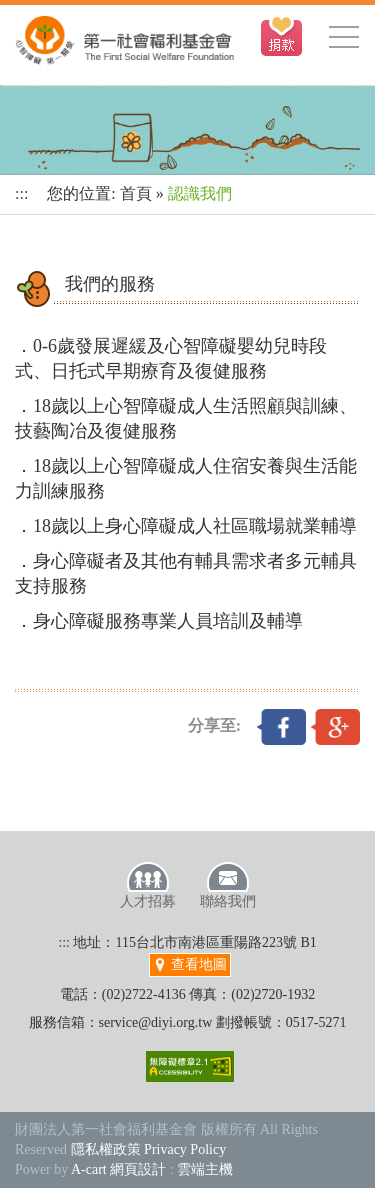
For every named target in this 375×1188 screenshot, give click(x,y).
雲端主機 (205, 1169)
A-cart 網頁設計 (118, 1169)
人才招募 (148, 885)
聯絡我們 (228, 885)
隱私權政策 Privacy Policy (149, 1149)
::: (21, 193)
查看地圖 (190, 964)
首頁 (136, 193)
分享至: (214, 725)
